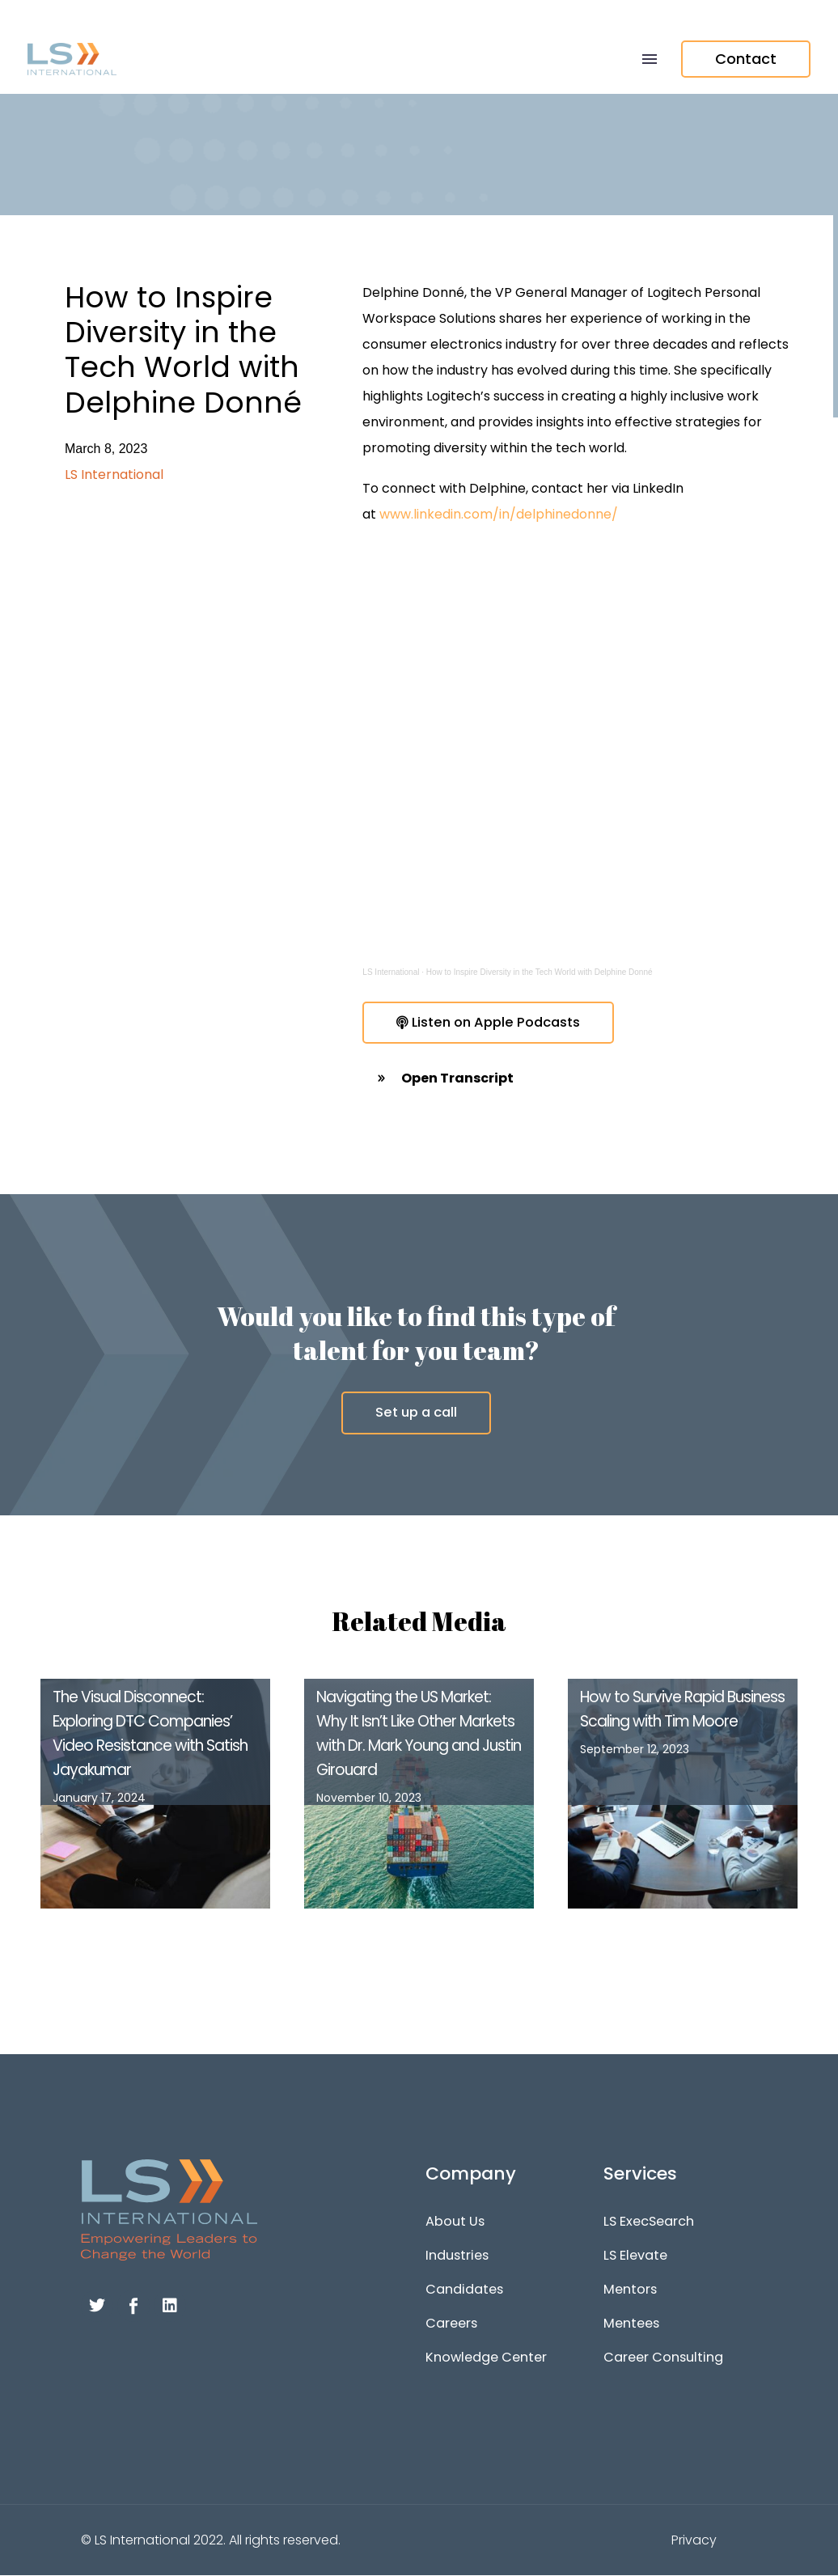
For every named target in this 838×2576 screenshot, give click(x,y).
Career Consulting (661, 2358)
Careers (451, 2324)
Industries (456, 2256)
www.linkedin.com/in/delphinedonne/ (498, 514)
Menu (649, 59)
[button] (578, 1079)
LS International (390, 972)
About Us (454, 2222)
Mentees (631, 2324)
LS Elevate (635, 2256)
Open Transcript (457, 1079)
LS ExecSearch (649, 2222)
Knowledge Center (484, 2358)
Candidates (461, 2290)
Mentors (630, 2290)
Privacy (694, 2541)
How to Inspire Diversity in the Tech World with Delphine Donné (539, 972)
